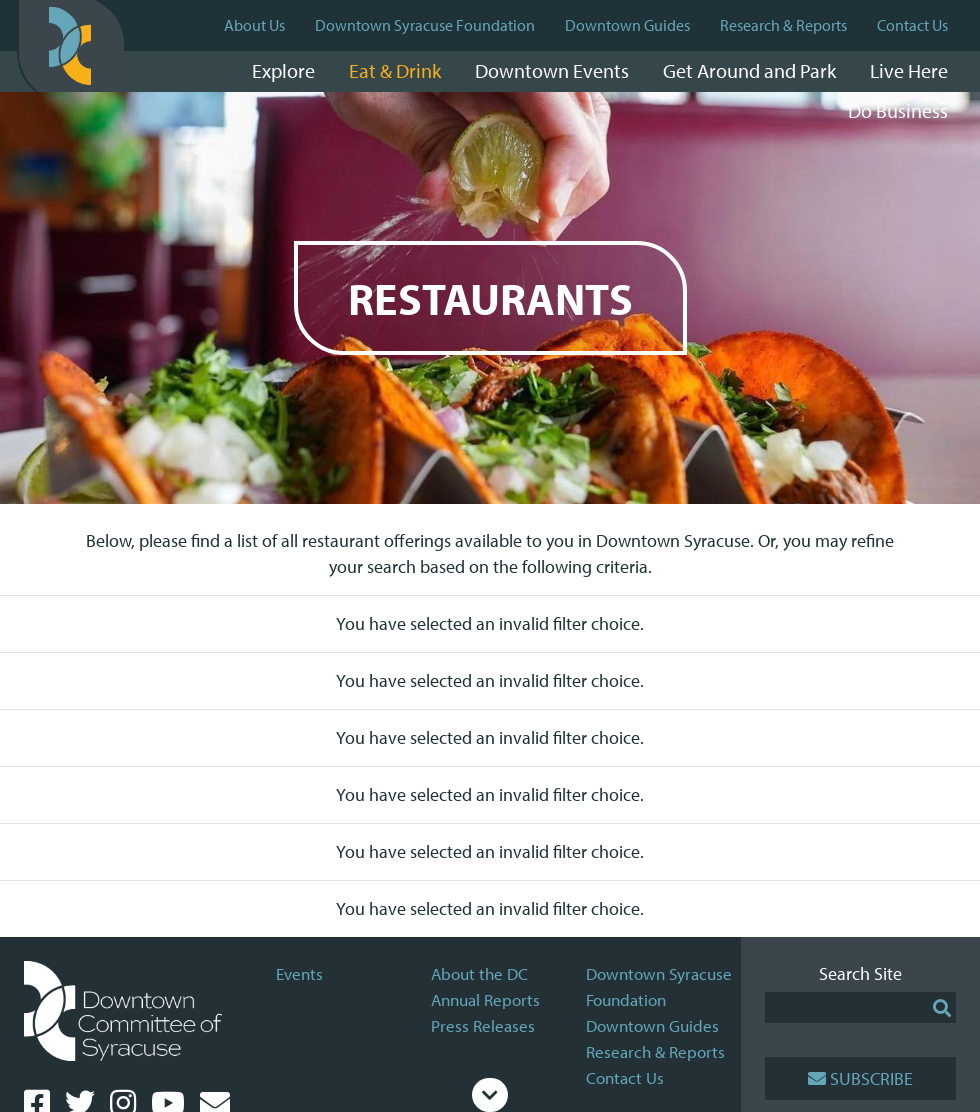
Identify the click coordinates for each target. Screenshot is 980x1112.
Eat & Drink (395, 70)
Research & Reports (783, 25)
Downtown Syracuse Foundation (425, 25)
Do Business (898, 110)
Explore (283, 70)
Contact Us (912, 25)
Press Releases (483, 1025)
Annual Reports (485, 999)
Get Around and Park (749, 70)
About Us (254, 25)
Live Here (909, 70)
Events (299, 973)
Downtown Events (552, 70)
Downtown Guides (627, 25)
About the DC (479, 973)
